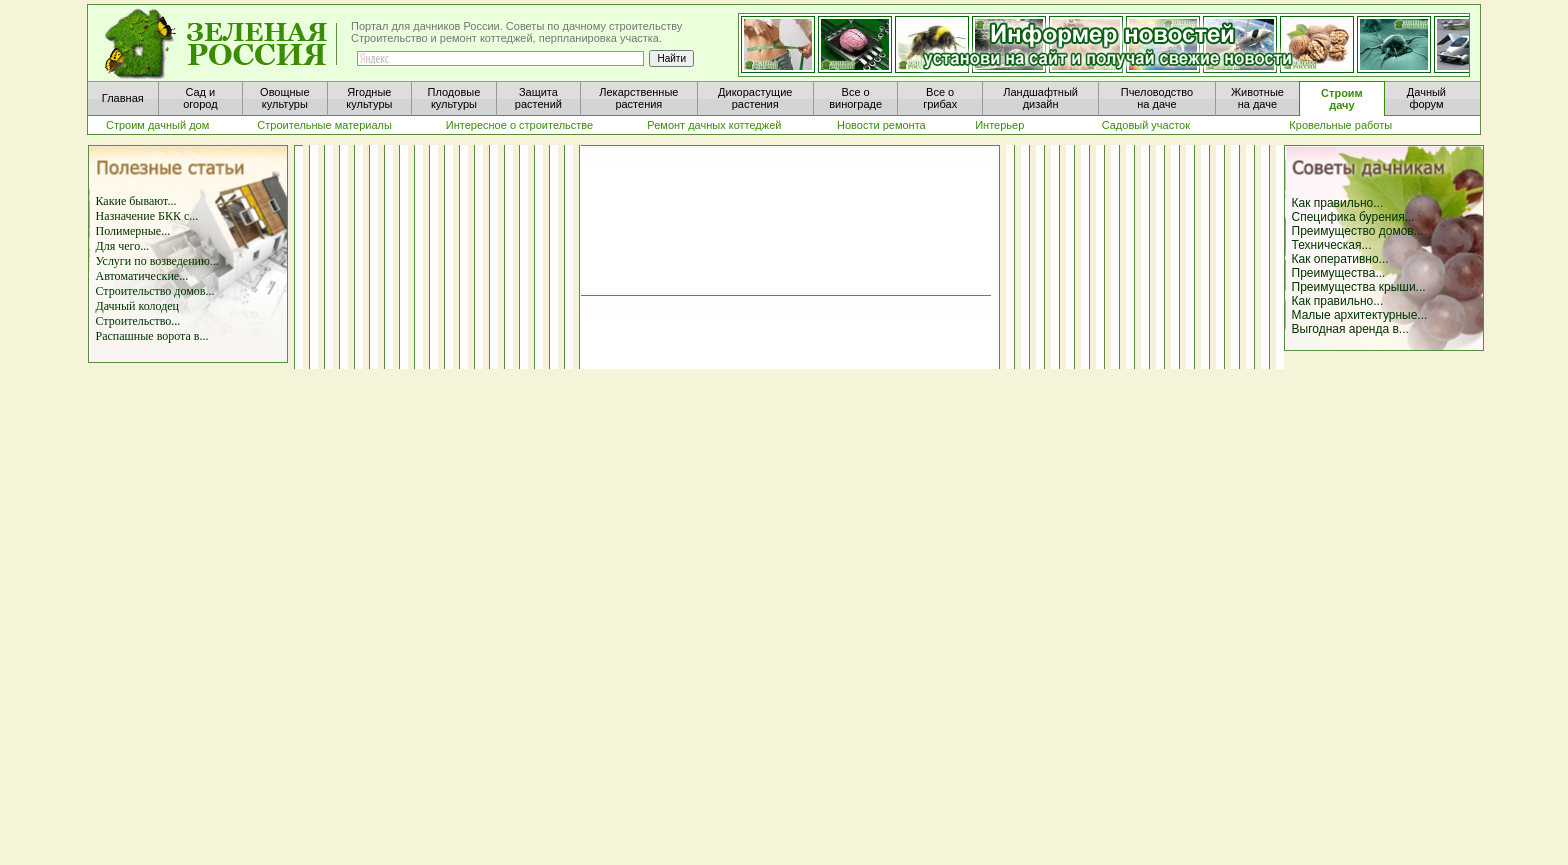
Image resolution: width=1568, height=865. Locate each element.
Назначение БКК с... (147, 216)
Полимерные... (133, 231)
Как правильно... (1338, 203)
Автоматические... (142, 276)
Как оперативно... (1340, 259)
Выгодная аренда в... (1350, 329)
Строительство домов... (155, 291)
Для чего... (123, 246)
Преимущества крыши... (1359, 287)
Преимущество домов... (1358, 231)
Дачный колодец (138, 306)
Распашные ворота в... (152, 336)
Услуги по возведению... (157, 261)
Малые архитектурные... (1360, 315)
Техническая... (1332, 245)
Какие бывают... (136, 201)
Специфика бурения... (1353, 217)
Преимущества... (1339, 273)
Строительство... (138, 321)
